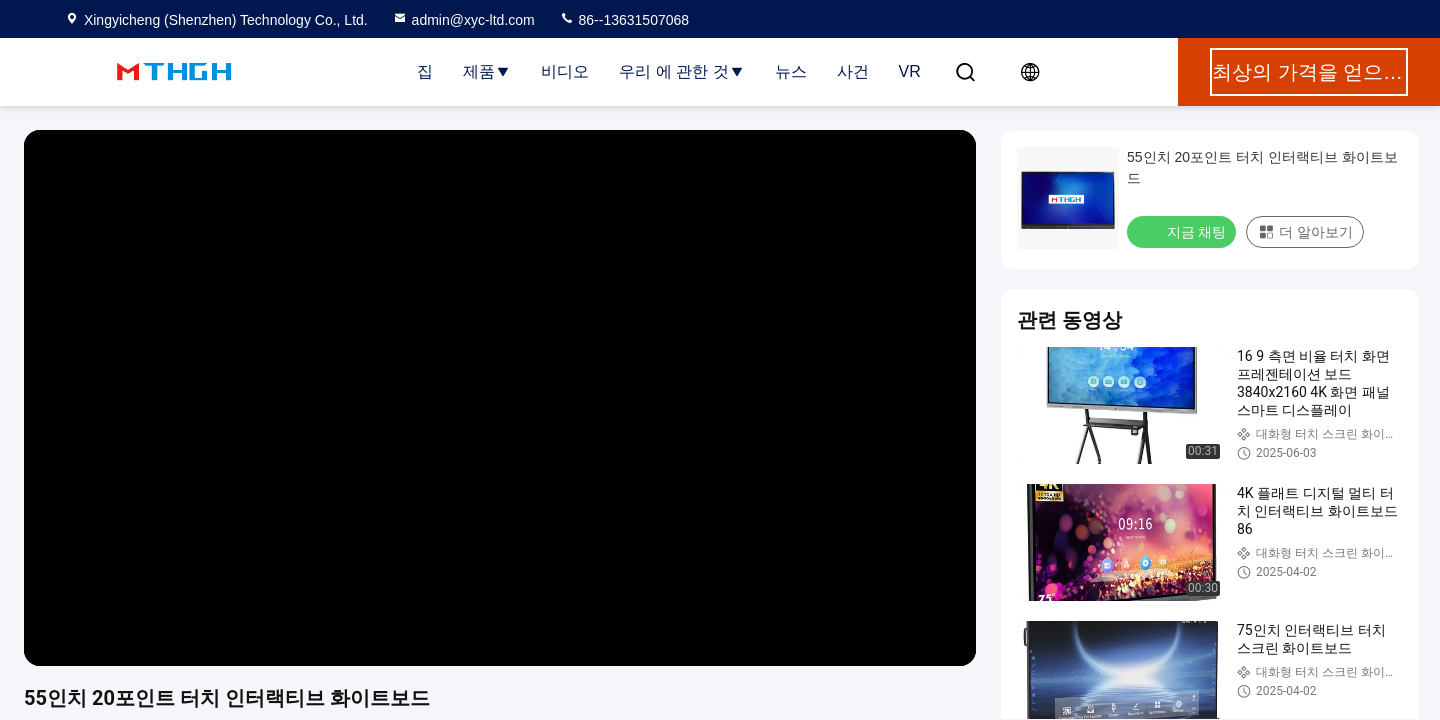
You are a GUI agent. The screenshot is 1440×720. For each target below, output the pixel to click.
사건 (853, 71)
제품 (487, 71)
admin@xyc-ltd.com (463, 20)
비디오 (565, 71)
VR (910, 71)
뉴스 (791, 71)
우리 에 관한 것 (681, 71)
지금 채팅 (1183, 231)
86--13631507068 (624, 20)
